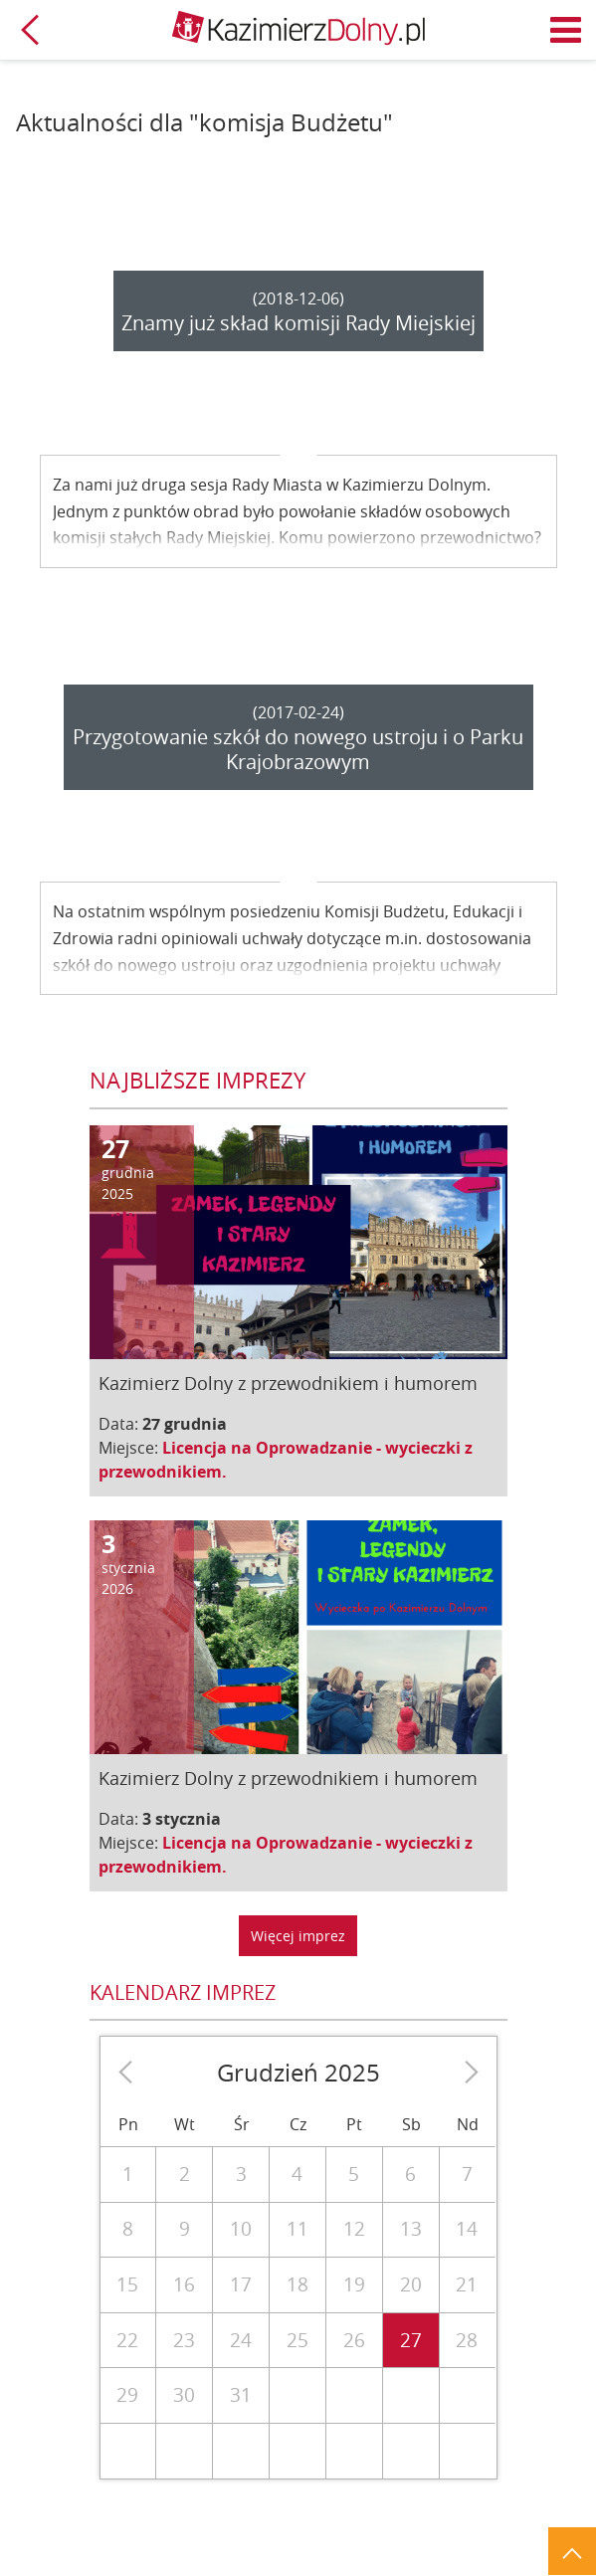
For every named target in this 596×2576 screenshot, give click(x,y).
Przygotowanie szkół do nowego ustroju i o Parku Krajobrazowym (298, 749)
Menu (566, 30)
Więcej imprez (298, 1935)
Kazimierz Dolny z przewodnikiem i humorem (288, 1383)
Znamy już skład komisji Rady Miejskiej (298, 322)
